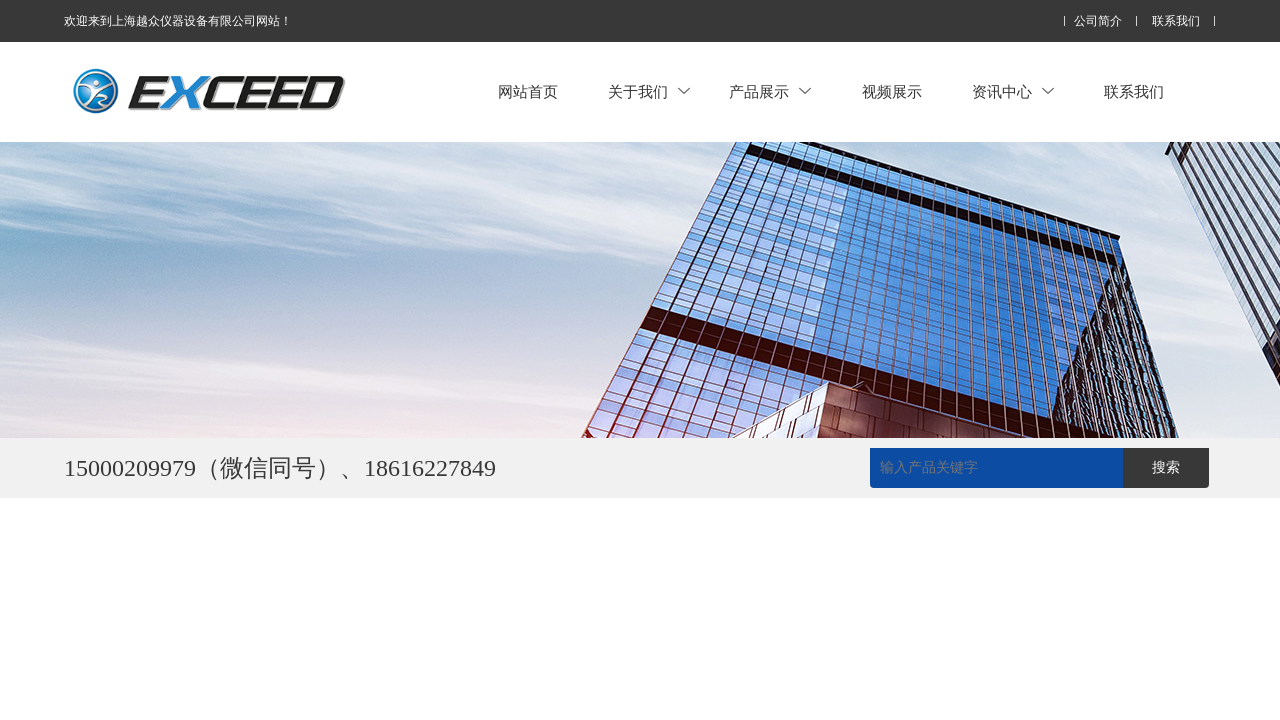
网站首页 (528, 91)
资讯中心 (1013, 91)
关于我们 (649, 91)
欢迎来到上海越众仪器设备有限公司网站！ (178, 21)
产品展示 (770, 91)
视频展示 (892, 91)
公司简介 (1098, 21)
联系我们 (1176, 21)
